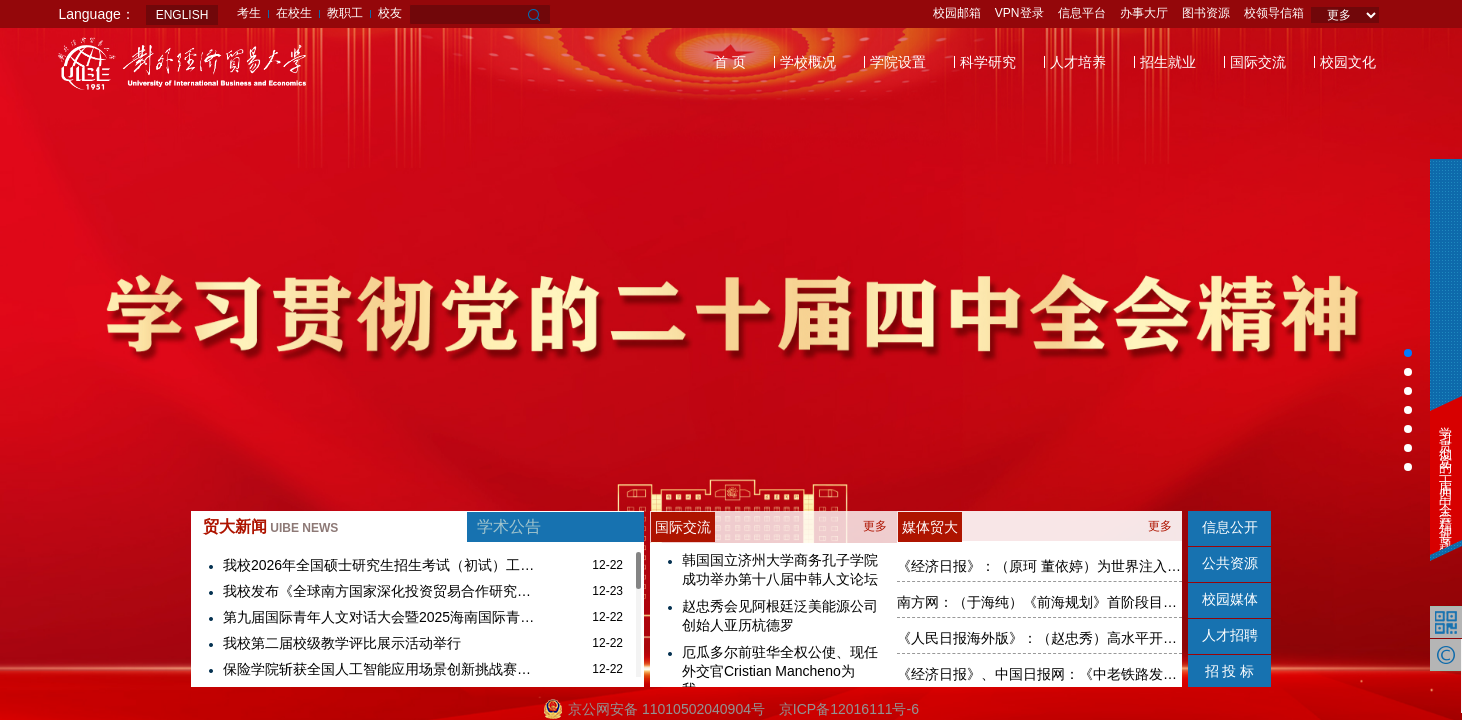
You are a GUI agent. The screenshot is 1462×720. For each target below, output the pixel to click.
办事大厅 (1144, 13)
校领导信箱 (1274, 13)
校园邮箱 (957, 13)
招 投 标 (1230, 671)
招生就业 (1168, 62)
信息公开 (1230, 527)
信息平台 (1082, 13)
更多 (875, 526)
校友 (390, 13)
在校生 (294, 13)
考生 (249, 13)
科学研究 (988, 62)
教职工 (345, 13)
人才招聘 (1230, 635)
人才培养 (1078, 62)
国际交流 (1258, 62)
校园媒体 (1230, 599)
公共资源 (1230, 563)
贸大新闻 (270, 526)
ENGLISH (182, 15)
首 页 (730, 62)
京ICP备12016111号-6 (849, 709)
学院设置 (898, 62)
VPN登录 (1019, 13)
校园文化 (1348, 62)
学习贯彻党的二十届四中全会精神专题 (1445, 475)
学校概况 (808, 62)
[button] (1408, 353)
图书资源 (1206, 13)
